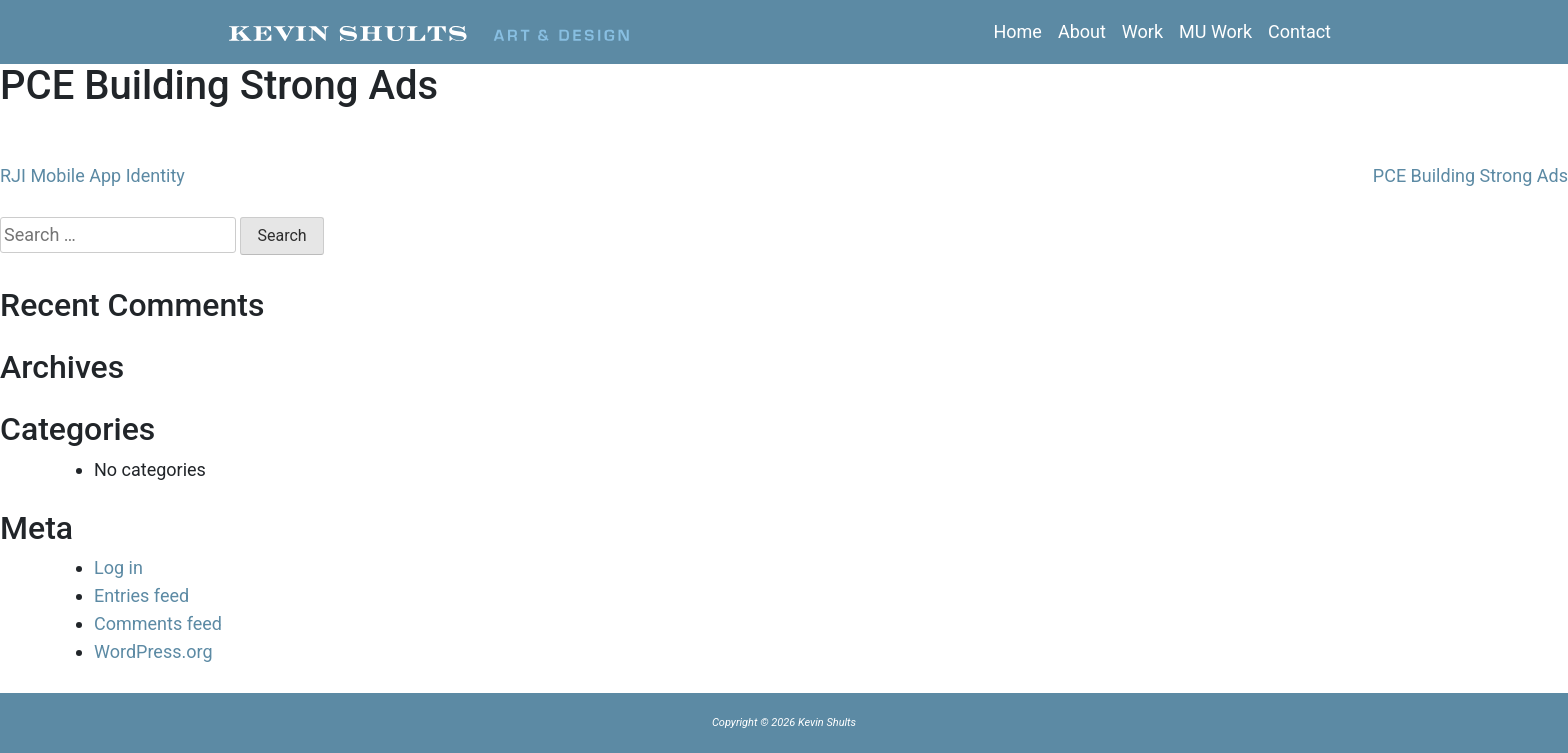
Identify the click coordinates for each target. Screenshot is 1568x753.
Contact (1299, 31)
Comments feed (158, 623)
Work (1142, 31)
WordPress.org (153, 651)
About (1082, 31)
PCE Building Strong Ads (1470, 175)
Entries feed (141, 595)
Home (1017, 31)
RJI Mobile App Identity (92, 175)
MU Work (1215, 31)
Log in (118, 567)
